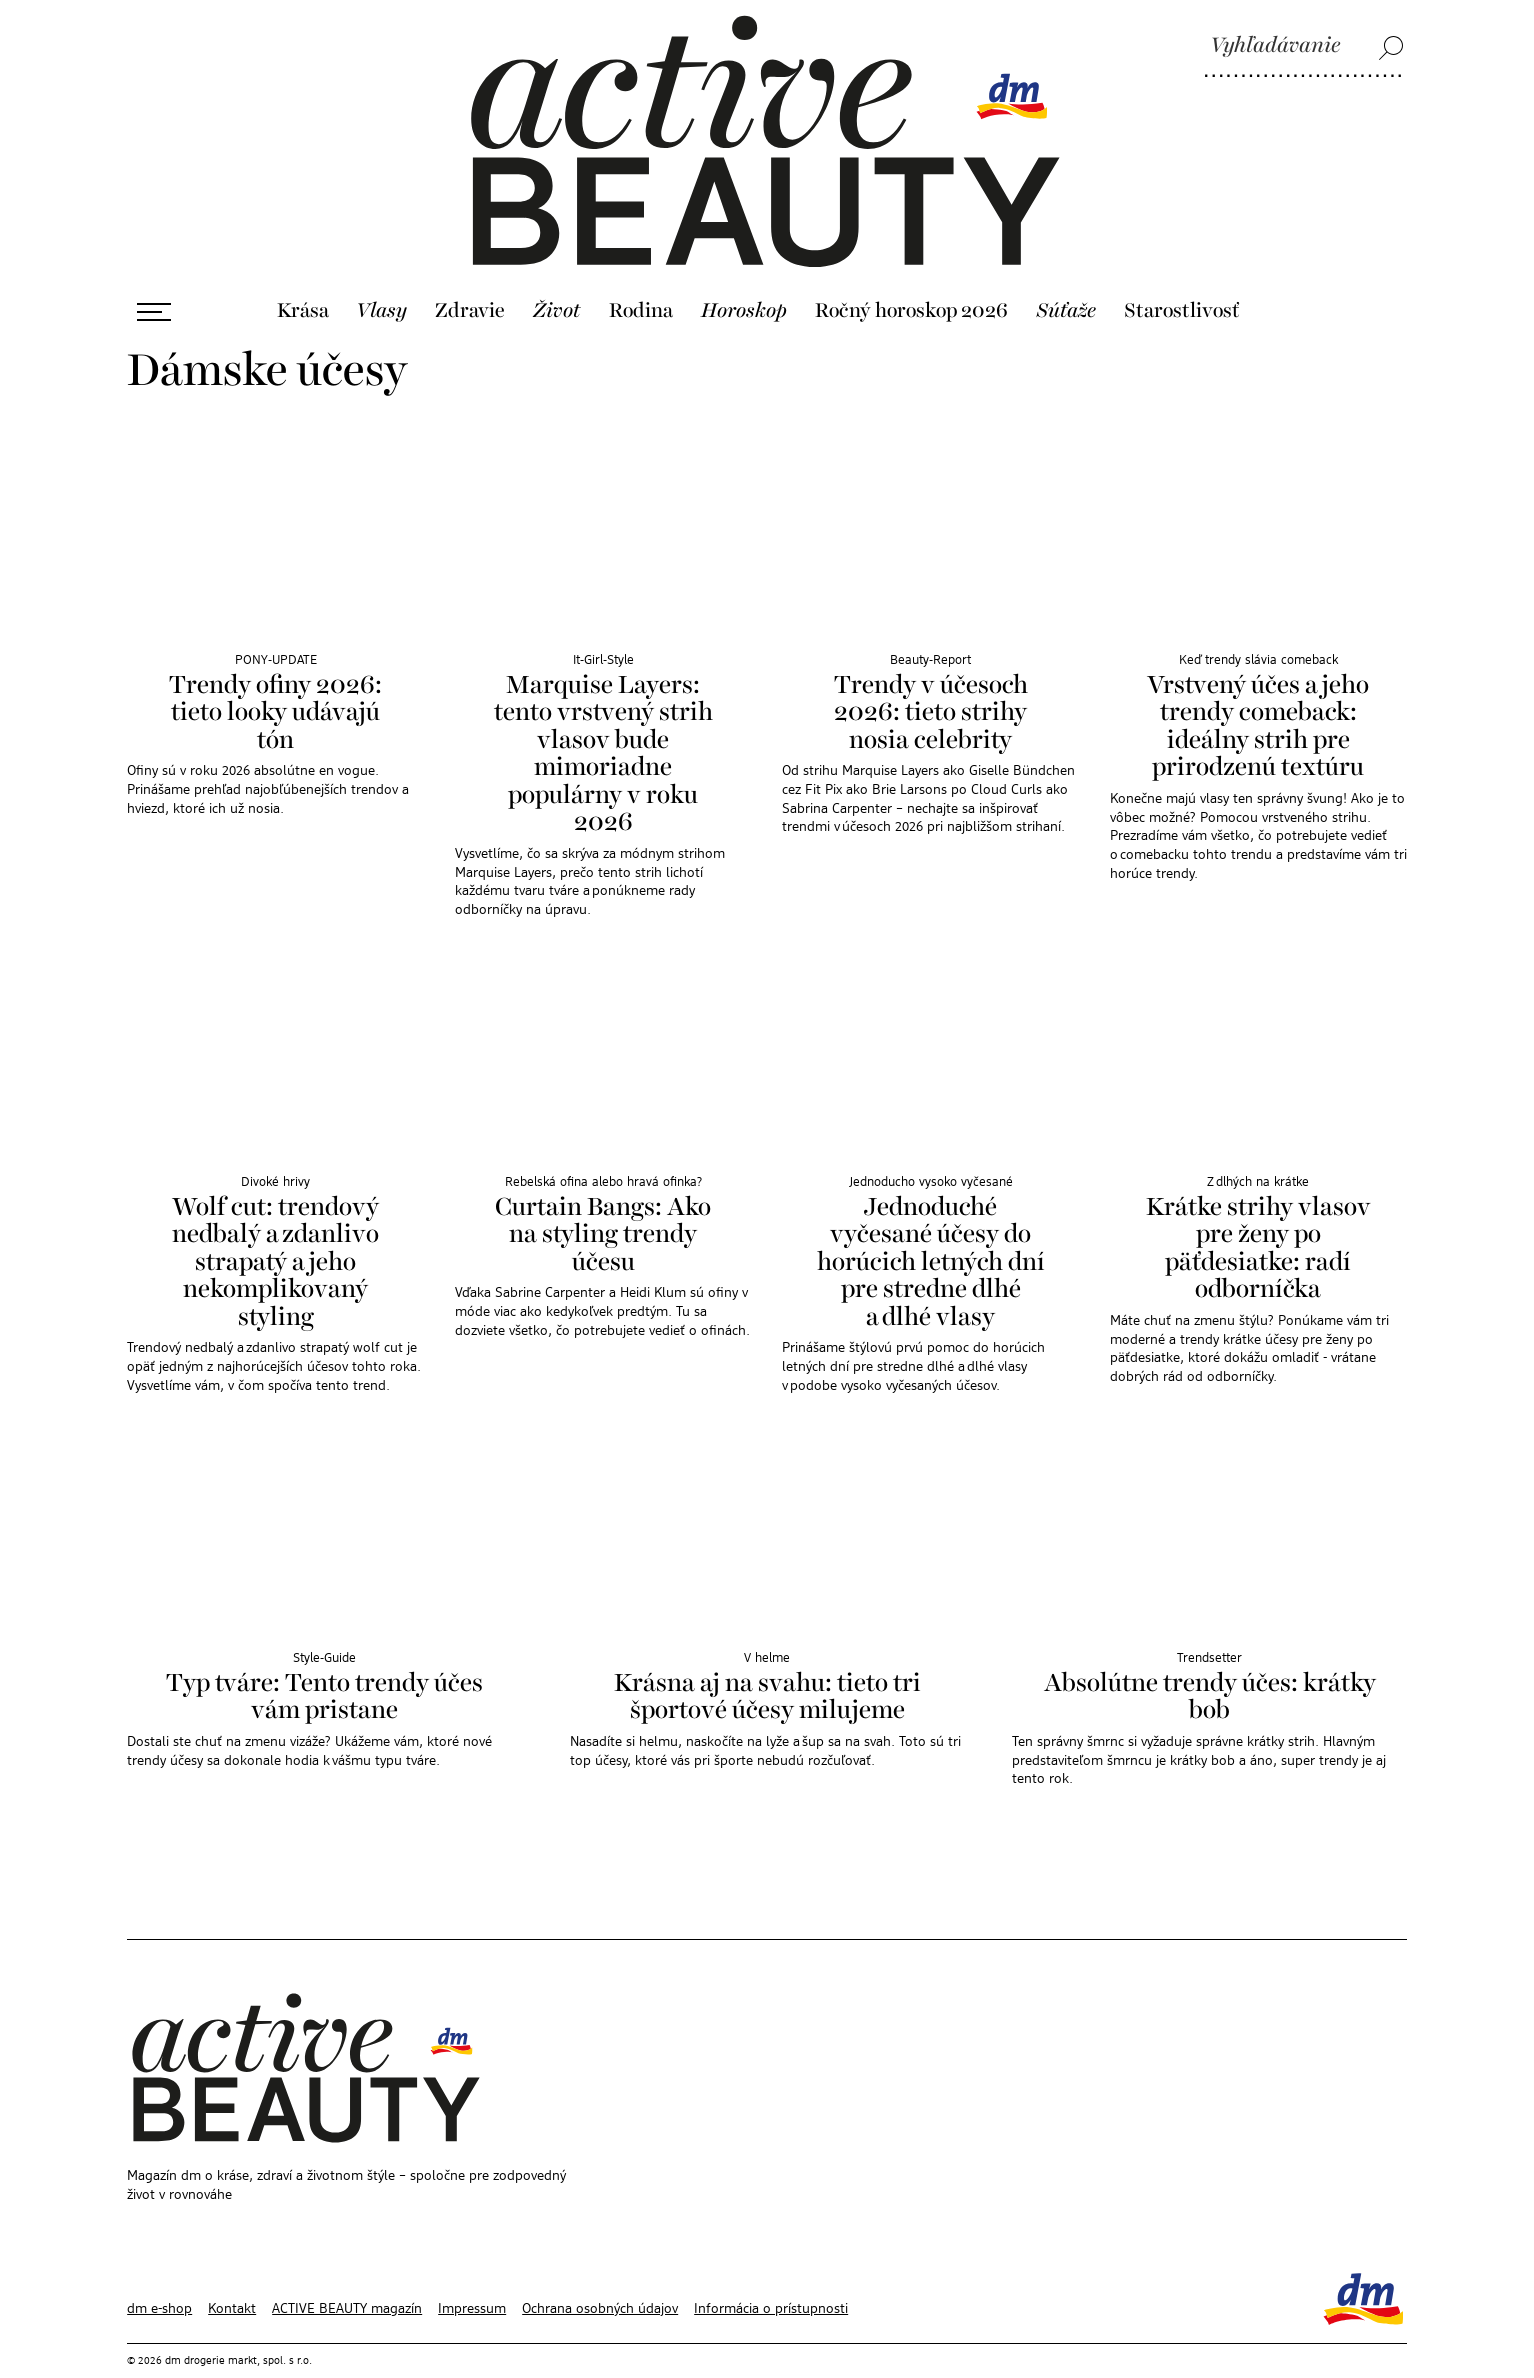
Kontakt (232, 2267)
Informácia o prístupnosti (771, 2267)
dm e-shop (159, 2267)
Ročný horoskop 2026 (911, 269)
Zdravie (470, 269)
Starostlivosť (1182, 269)
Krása (303, 269)
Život (557, 269)
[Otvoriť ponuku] (154, 270)
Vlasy (381, 269)
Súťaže (1066, 269)
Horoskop (744, 269)
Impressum (472, 2267)
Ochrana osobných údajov (600, 2267)
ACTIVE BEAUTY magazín (347, 2267)
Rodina (641, 269)
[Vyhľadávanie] (1304, 47)
